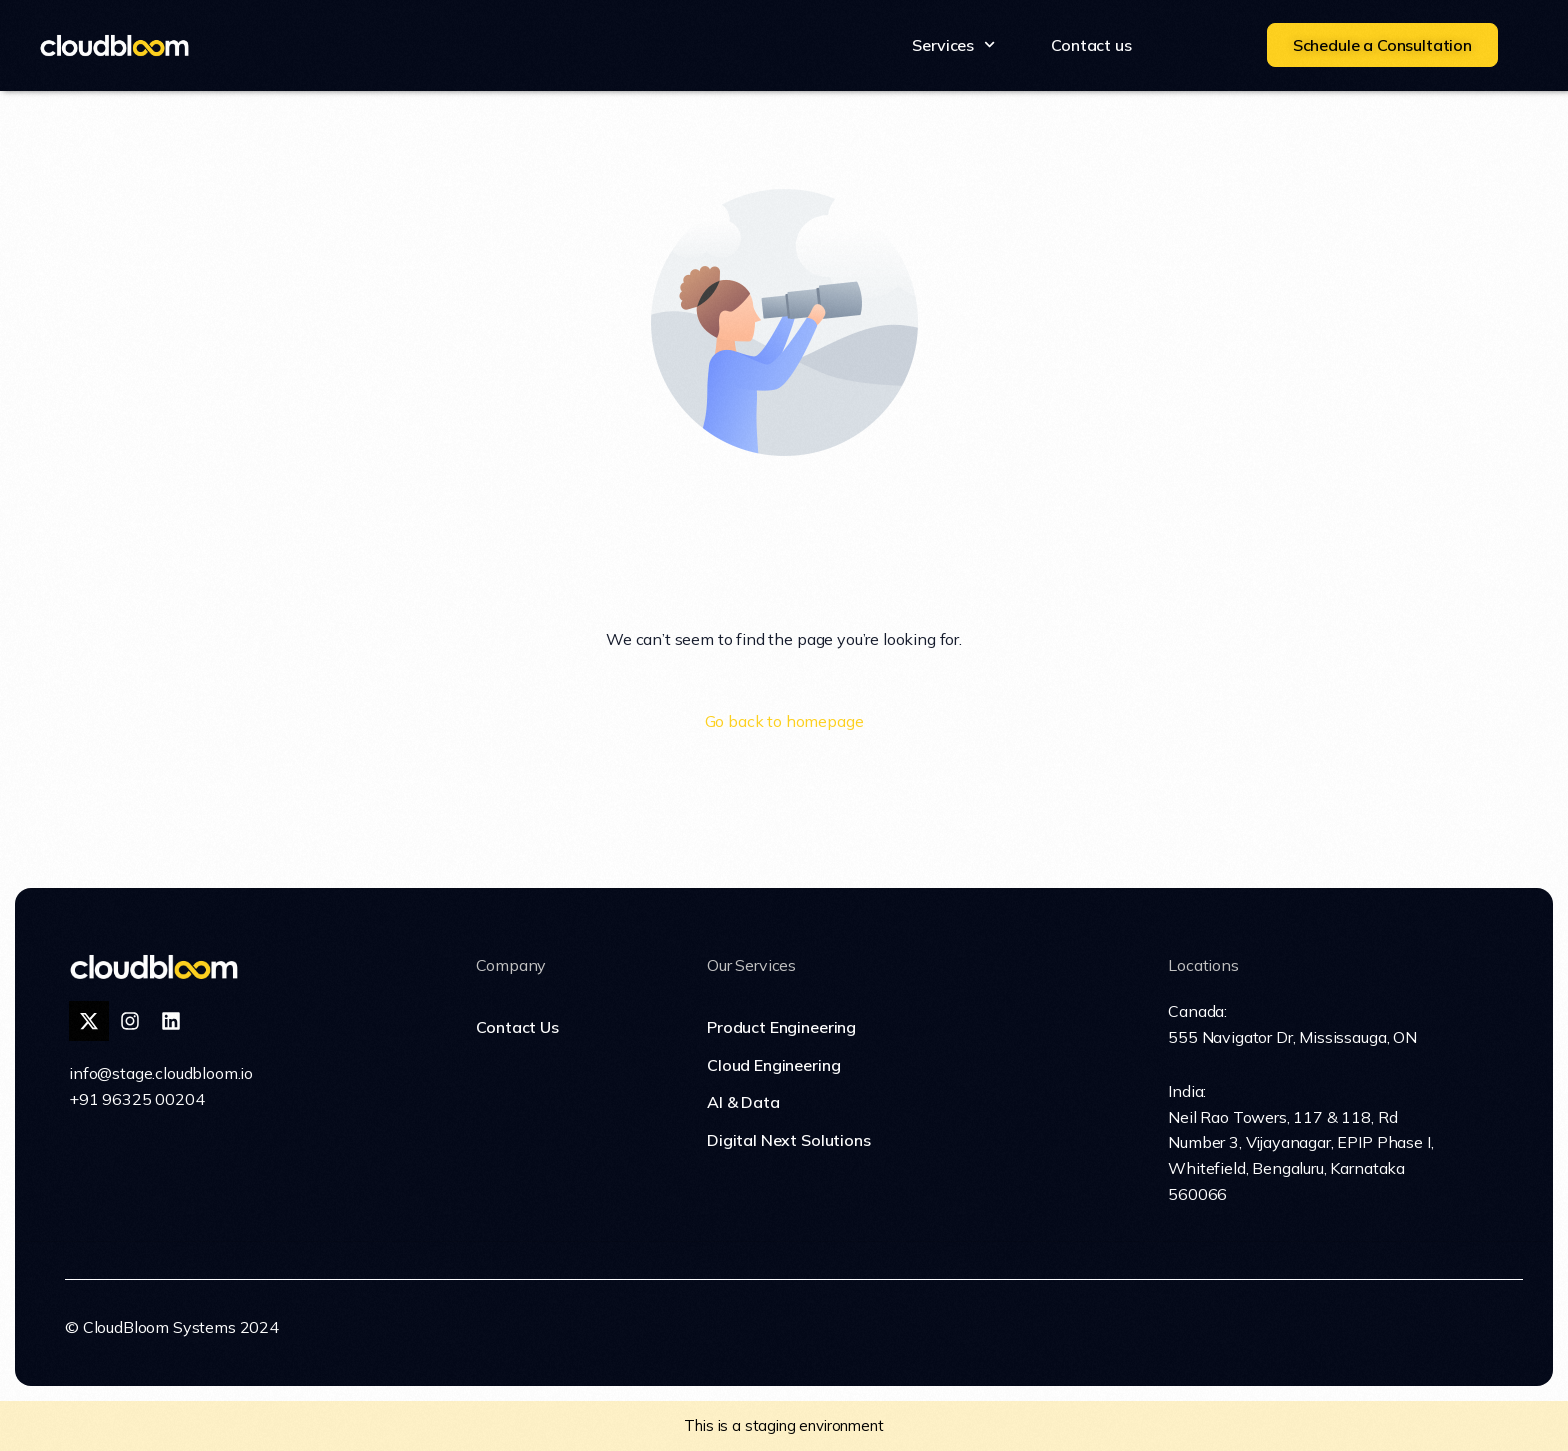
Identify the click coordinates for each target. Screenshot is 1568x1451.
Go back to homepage (784, 721)
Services (953, 44)
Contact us (1091, 45)
